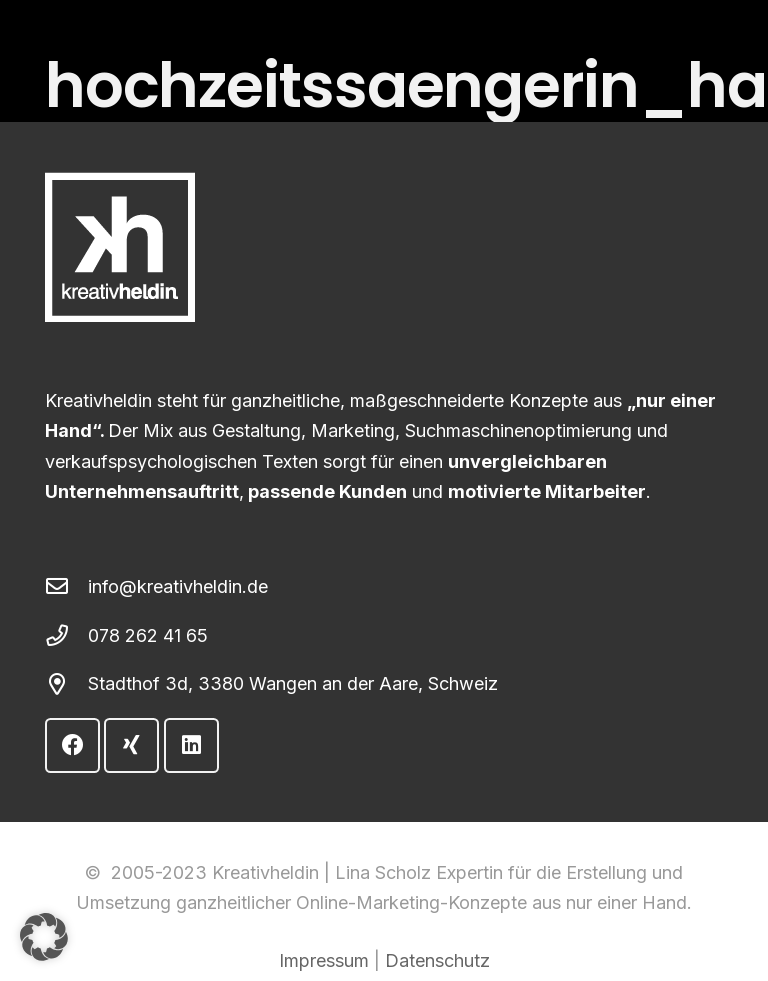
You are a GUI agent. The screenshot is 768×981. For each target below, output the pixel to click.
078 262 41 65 (148, 635)
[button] (44, 937)
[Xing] (131, 745)
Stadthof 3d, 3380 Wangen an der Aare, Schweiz (293, 683)
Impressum (324, 960)
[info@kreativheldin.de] (66, 587)
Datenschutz (437, 960)
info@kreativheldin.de (178, 586)
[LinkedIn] (191, 745)
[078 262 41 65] (66, 636)
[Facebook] (72, 745)
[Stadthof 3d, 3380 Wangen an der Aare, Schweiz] (66, 685)
